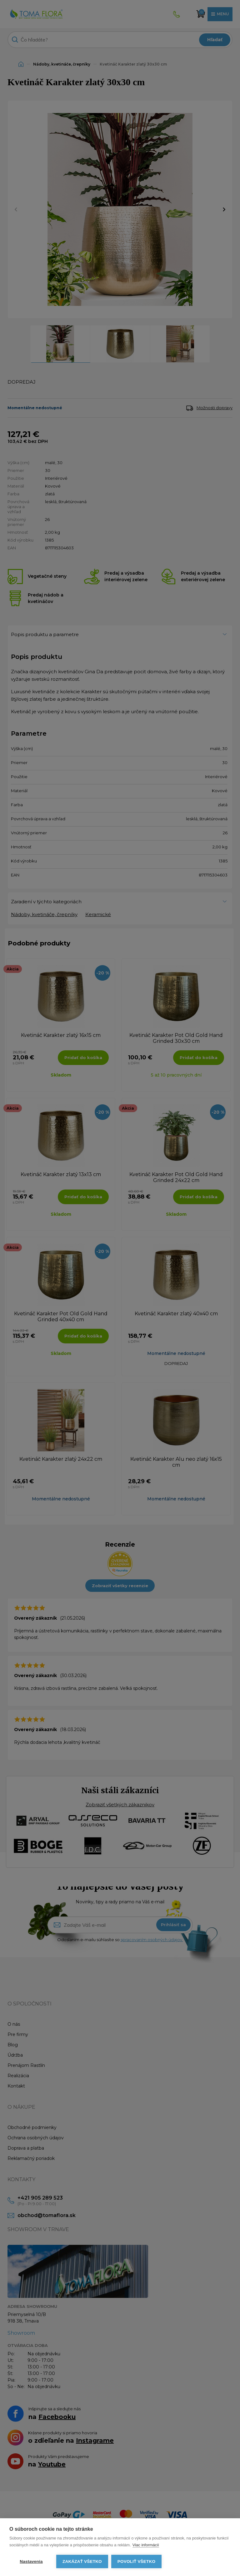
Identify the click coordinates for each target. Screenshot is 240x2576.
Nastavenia (31, 2561)
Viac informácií (145, 2545)
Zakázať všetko (82, 2561)
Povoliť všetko (136, 2561)
